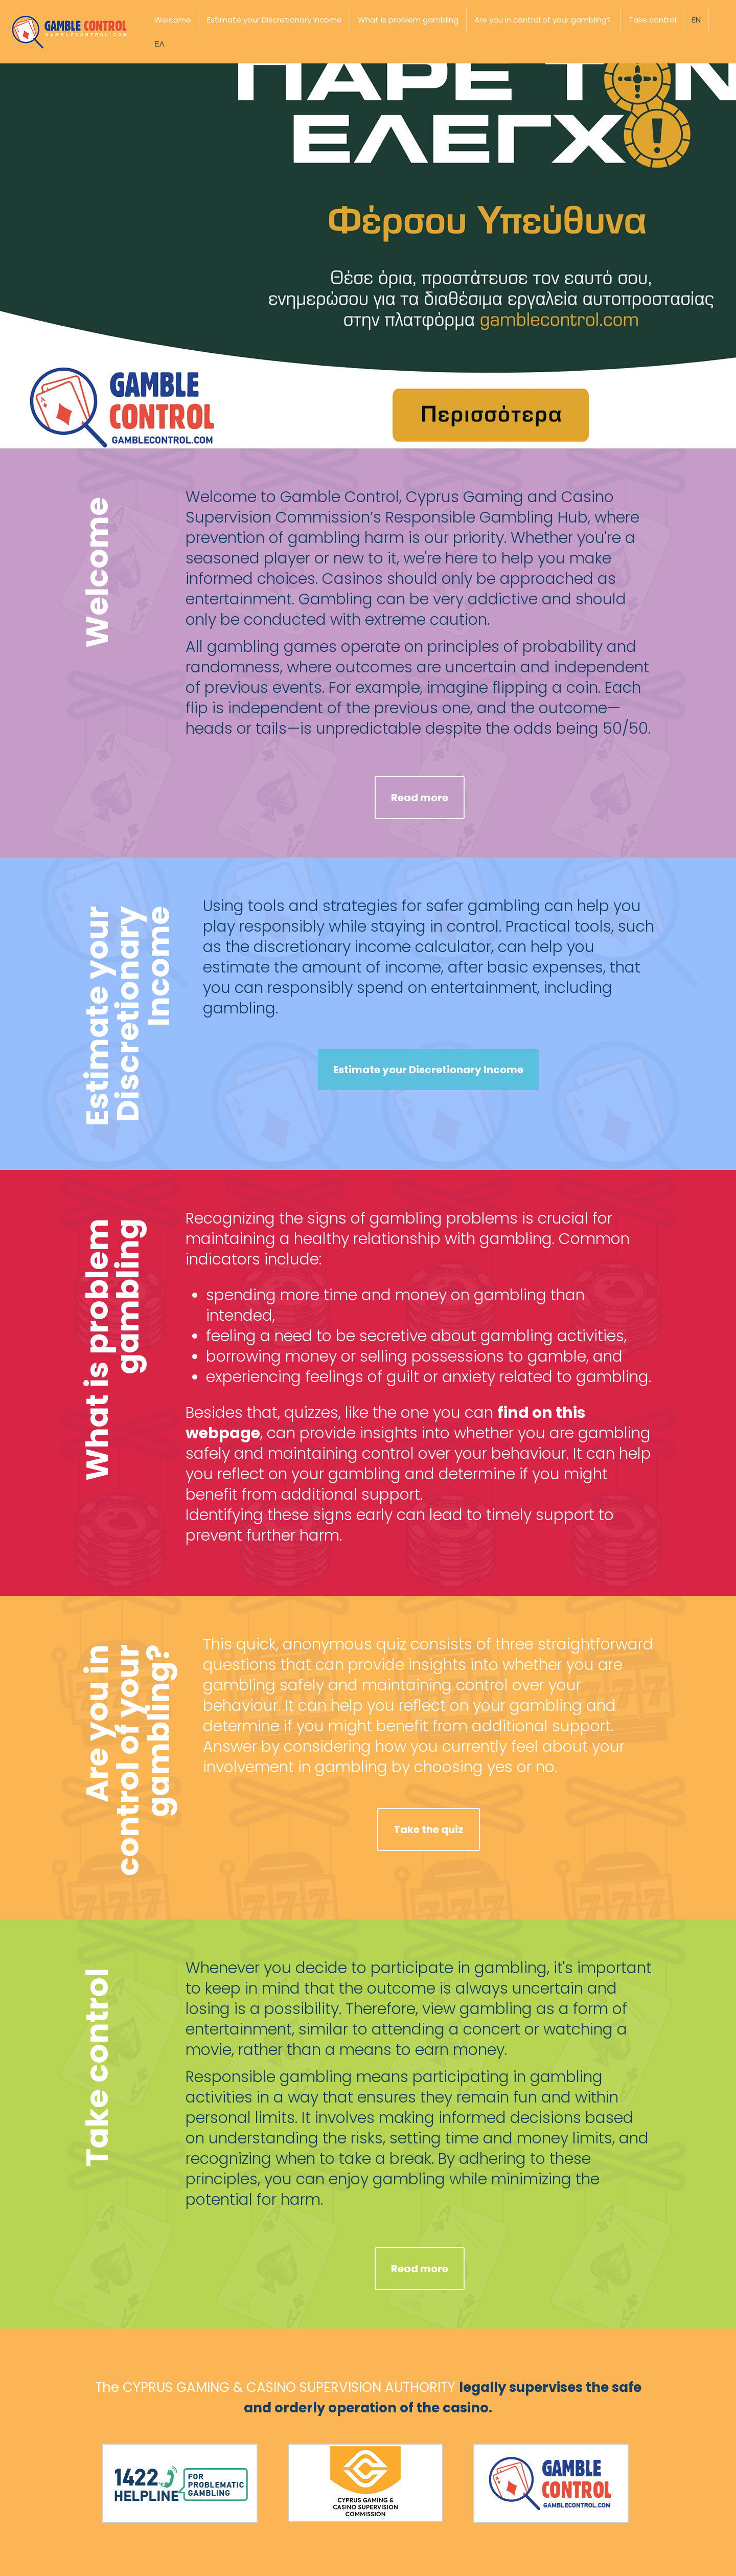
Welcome (172, 19)
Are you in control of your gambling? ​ (543, 19)
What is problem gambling (408, 19)
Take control (652, 19)
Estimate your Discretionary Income (274, 19)
